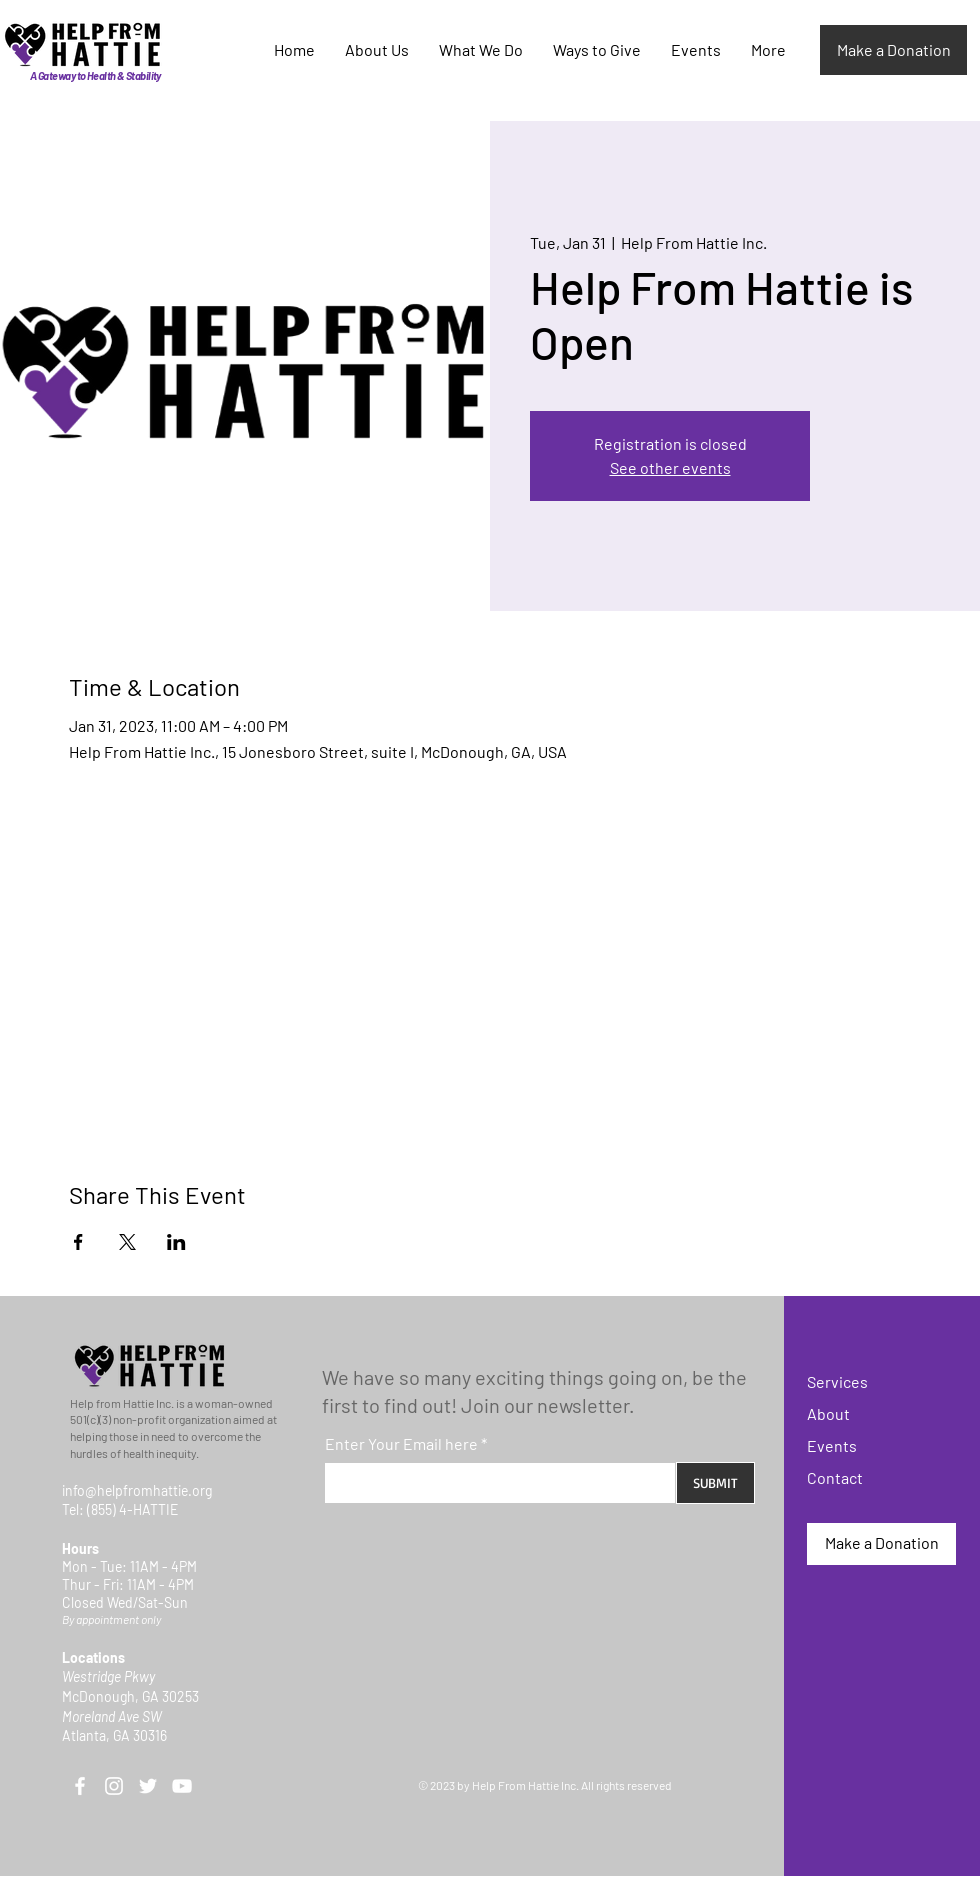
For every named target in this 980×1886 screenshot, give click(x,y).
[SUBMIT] (715, 1483)
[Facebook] (80, 1786)
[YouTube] (182, 1786)
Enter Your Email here (401, 1444)
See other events (670, 467)
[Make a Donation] (893, 50)
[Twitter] (148, 1786)
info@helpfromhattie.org (137, 1490)
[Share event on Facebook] (78, 1242)
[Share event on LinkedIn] (176, 1242)
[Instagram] (114, 1786)
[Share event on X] (127, 1242)
